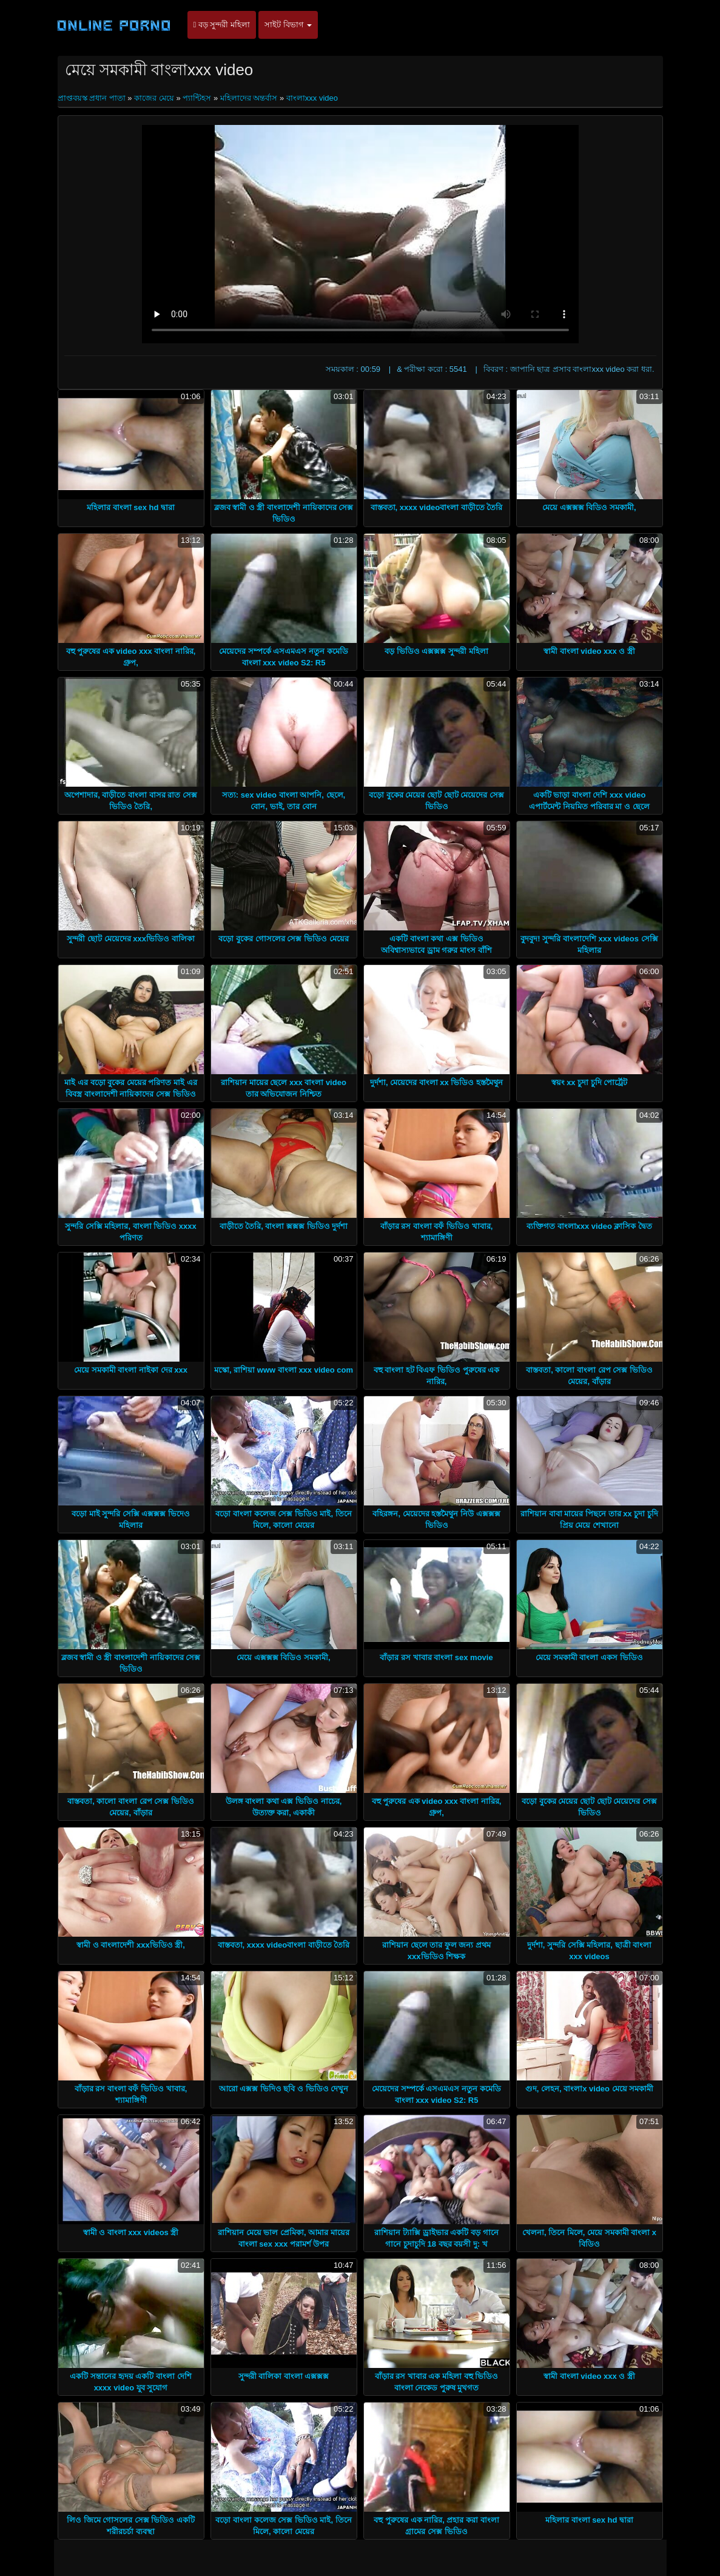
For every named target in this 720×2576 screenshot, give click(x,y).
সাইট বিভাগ (288, 24)
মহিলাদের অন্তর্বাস (249, 98)
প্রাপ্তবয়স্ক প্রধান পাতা (93, 98)
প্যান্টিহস (197, 98)
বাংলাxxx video (312, 98)
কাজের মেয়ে (154, 98)
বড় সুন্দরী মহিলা (222, 24)
